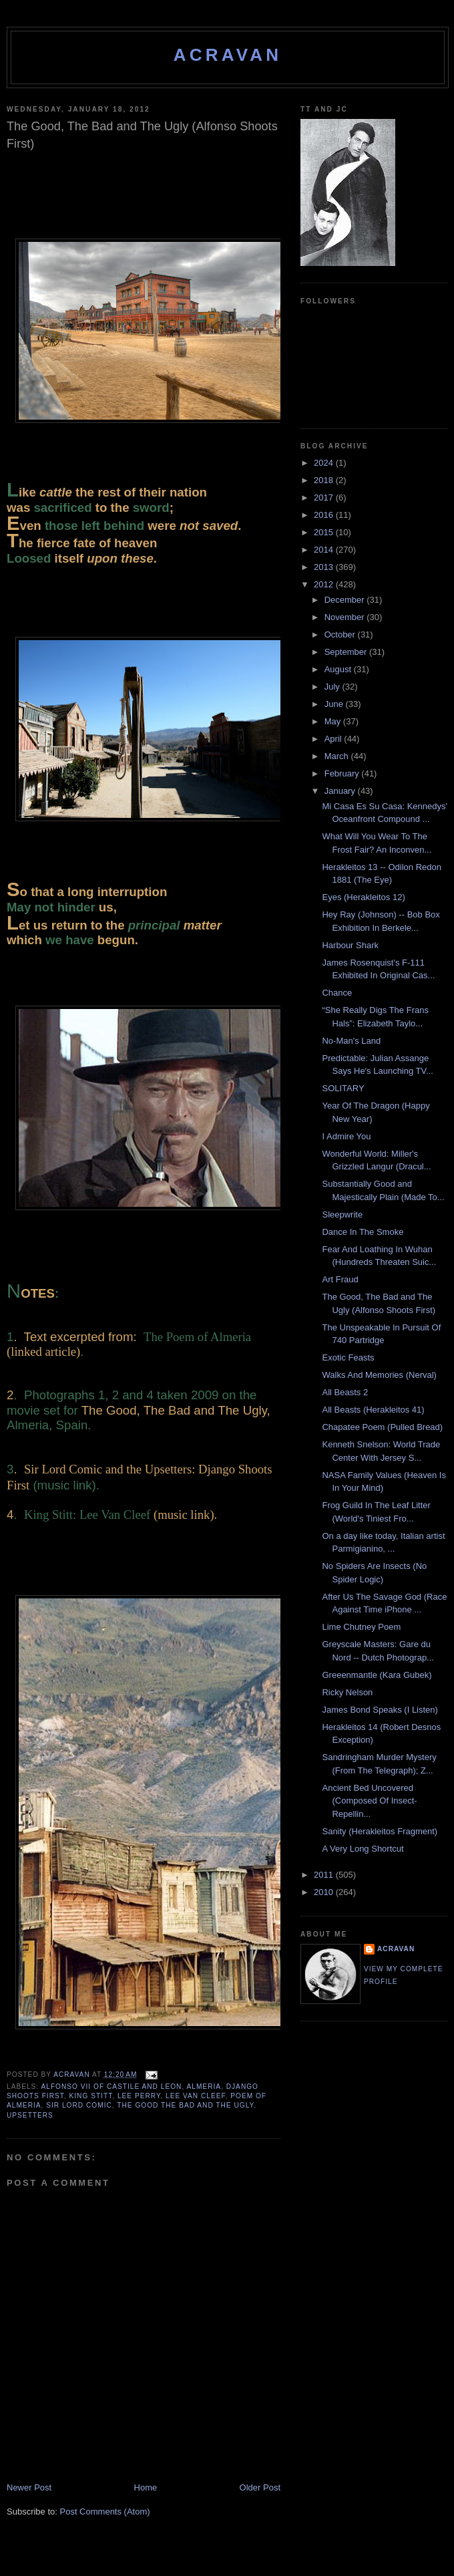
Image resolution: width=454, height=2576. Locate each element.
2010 (325, 1892)
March (337, 756)
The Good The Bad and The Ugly (185, 2105)
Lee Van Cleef (196, 2096)
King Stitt (91, 2096)
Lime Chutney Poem (361, 1627)
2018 (325, 480)
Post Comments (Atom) (105, 2512)
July (333, 687)
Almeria (204, 2086)
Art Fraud (340, 1279)
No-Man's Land (351, 1041)
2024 (325, 463)
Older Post (260, 2487)
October (341, 634)
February (343, 773)
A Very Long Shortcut (362, 1849)
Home (146, 2487)
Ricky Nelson (347, 1692)
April (334, 739)
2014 (325, 550)
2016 (325, 515)
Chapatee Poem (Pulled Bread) (382, 1427)
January (341, 791)
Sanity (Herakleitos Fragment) (379, 1831)
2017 (325, 497)
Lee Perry (139, 2096)
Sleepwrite (342, 1214)
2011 (325, 1875)
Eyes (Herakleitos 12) (363, 897)
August (339, 669)
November (345, 617)
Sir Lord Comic (79, 2105)
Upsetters (30, 2115)
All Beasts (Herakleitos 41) (373, 1410)
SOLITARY (343, 1088)
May (333, 721)
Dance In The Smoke (362, 1232)
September (346, 652)
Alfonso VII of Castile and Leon (111, 2086)
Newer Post (29, 2487)
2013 (325, 567)
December (345, 600)
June (335, 704)
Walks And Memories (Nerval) (379, 1375)
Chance (337, 993)
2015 (325, 532)
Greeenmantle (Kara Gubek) (376, 1675)
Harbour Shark (350, 945)
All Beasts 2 (345, 1392)
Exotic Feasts (348, 1357)
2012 (325, 584)
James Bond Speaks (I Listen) (379, 1710)
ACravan (228, 55)
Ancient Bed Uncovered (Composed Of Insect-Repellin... (369, 1801)
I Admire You (346, 1136)
